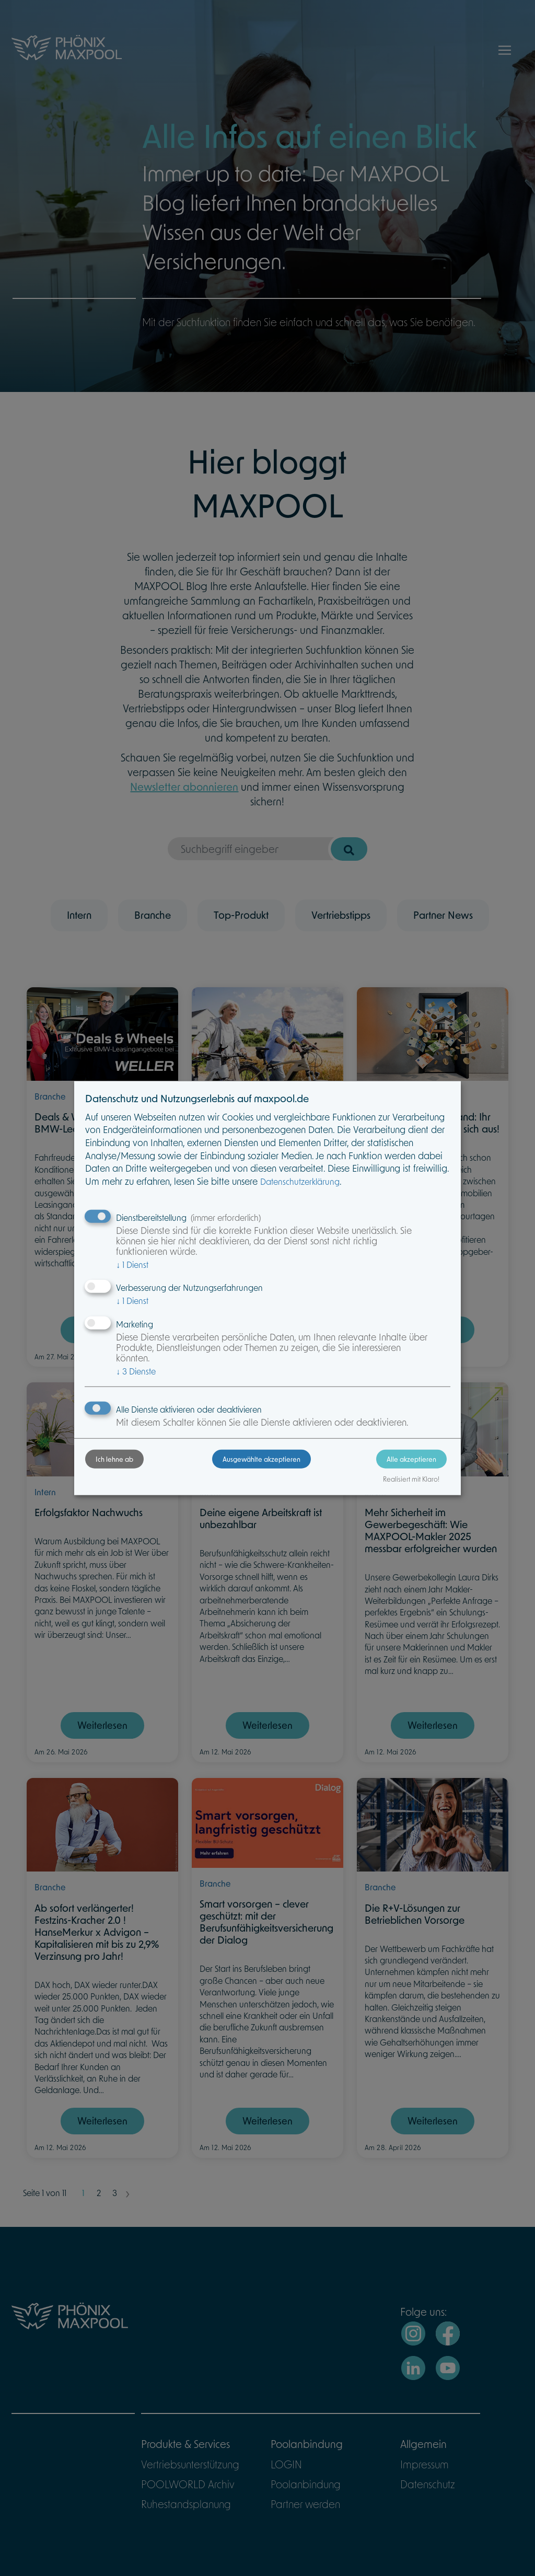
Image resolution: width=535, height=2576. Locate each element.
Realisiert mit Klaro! (411, 1479)
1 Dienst (132, 1264)
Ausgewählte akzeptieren (261, 1459)
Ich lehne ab (114, 1459)
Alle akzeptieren (411, 1459)
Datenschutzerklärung (300, 1181)
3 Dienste (136, 1371)
